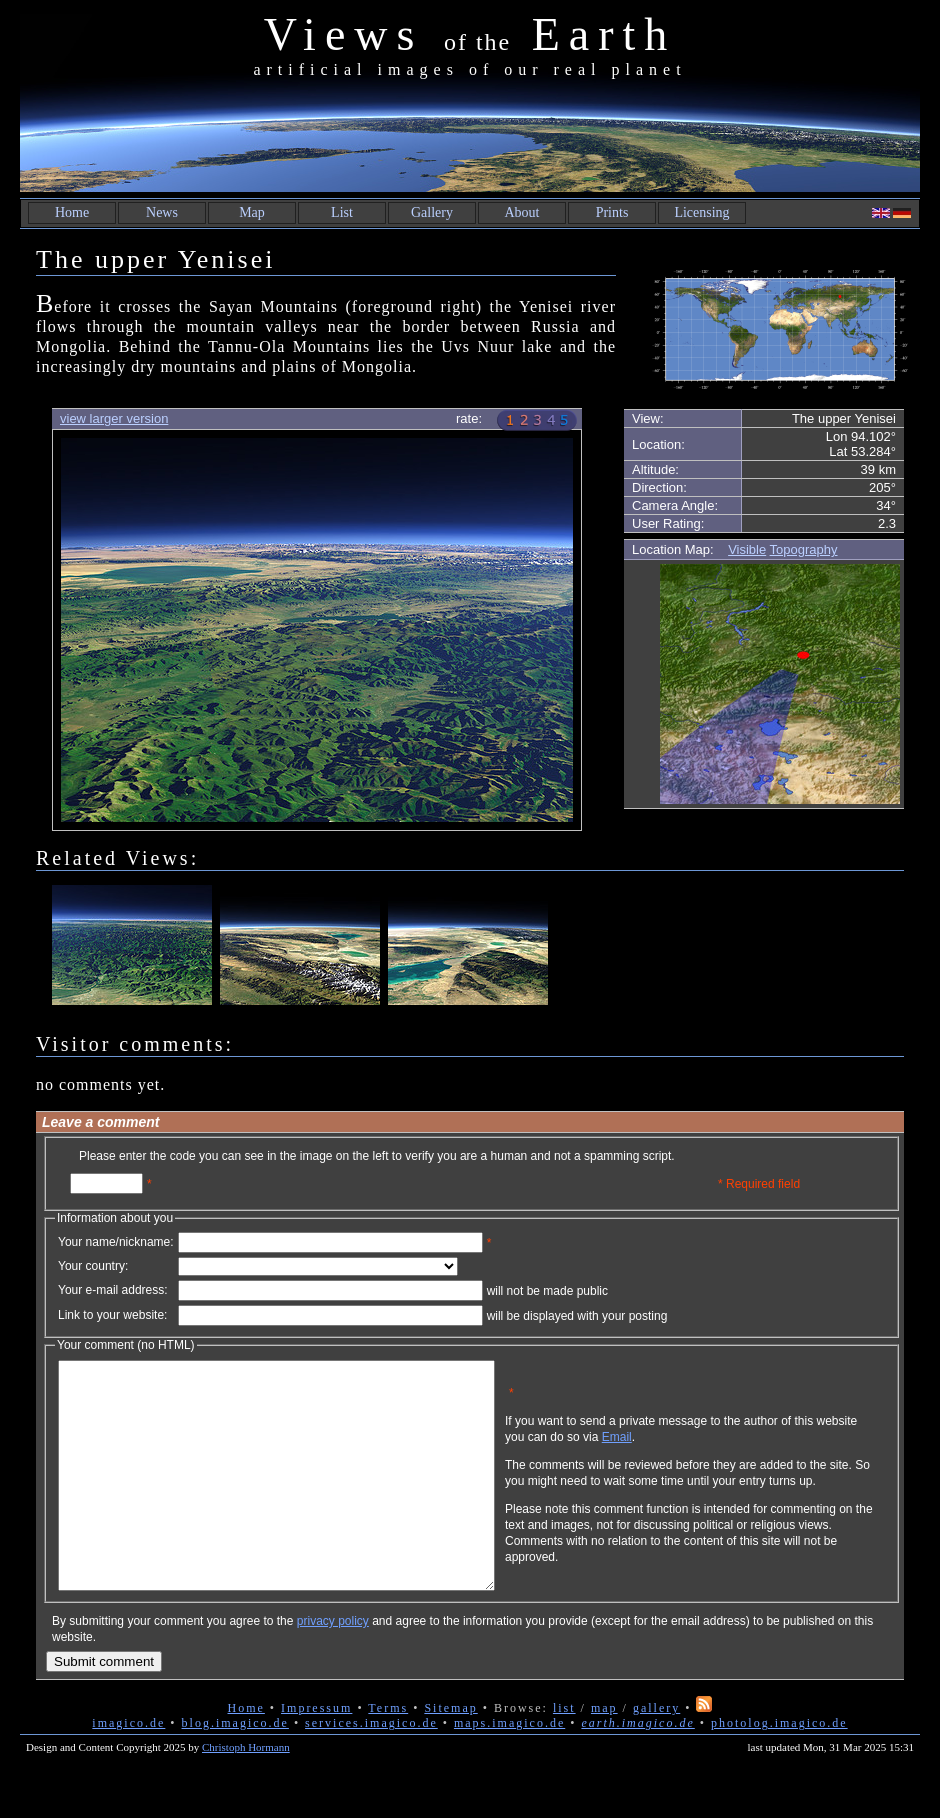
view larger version (114, 418)
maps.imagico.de (509, 1768)
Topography (804, 549)
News (162, 212)
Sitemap (450, 1753)
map (604, 1753)
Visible (747, 549)
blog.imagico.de (235, 1768)
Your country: (93, 1266)
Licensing (701, 212)
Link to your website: (112, 1315)
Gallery (432, 212)
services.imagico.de (371, 1768)
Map (252, 212)
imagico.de (128, 1768)
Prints (612, 212)
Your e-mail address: (113, 1290)
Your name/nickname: (116, 1242)
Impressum (316, 1753)
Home (72, 212)
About (522, 212)
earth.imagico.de (637, 1768)
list (564, 1753)
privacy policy (333, 1666)
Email (713, 1452)
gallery (656, 1753)
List (342, 212)
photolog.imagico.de (779, 1768)
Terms (388, 1753)
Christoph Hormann (246, 1792)
